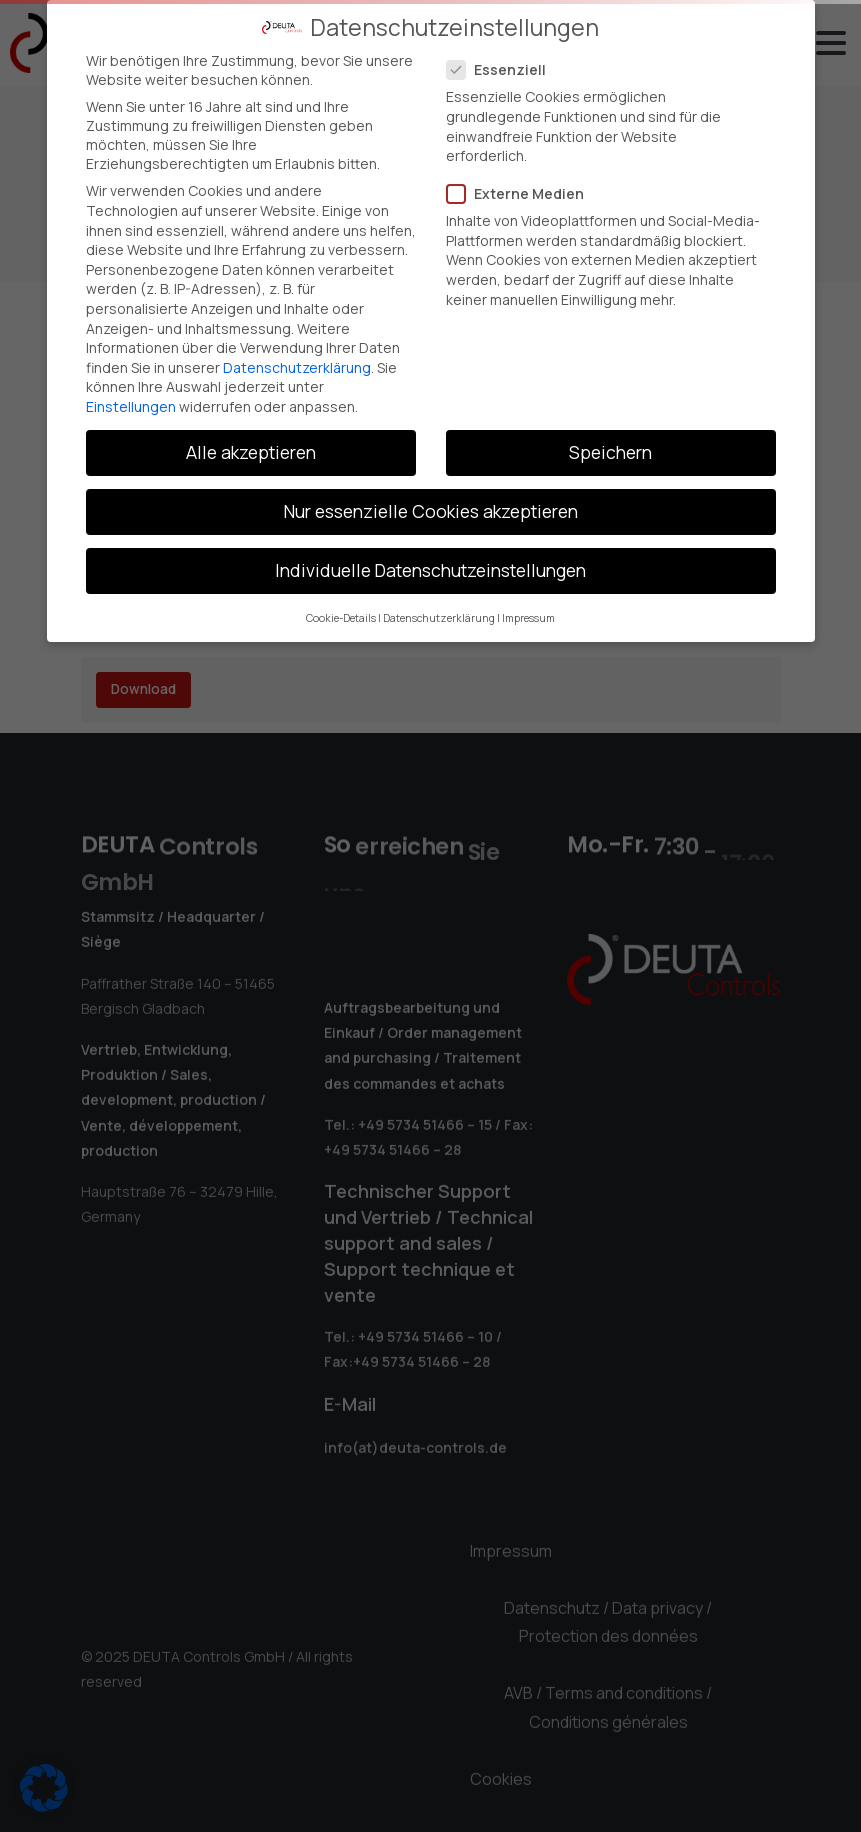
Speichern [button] (610, 451)
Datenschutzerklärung (297, 366)
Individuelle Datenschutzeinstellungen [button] (430, 569)
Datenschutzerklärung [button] (439, 617)
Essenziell (502, 68)
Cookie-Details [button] (341, 617)
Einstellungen (131, 405)
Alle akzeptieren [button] (251, 451)
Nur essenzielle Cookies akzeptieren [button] (431, 510)
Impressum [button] (528, 617)
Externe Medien (521, 192)
